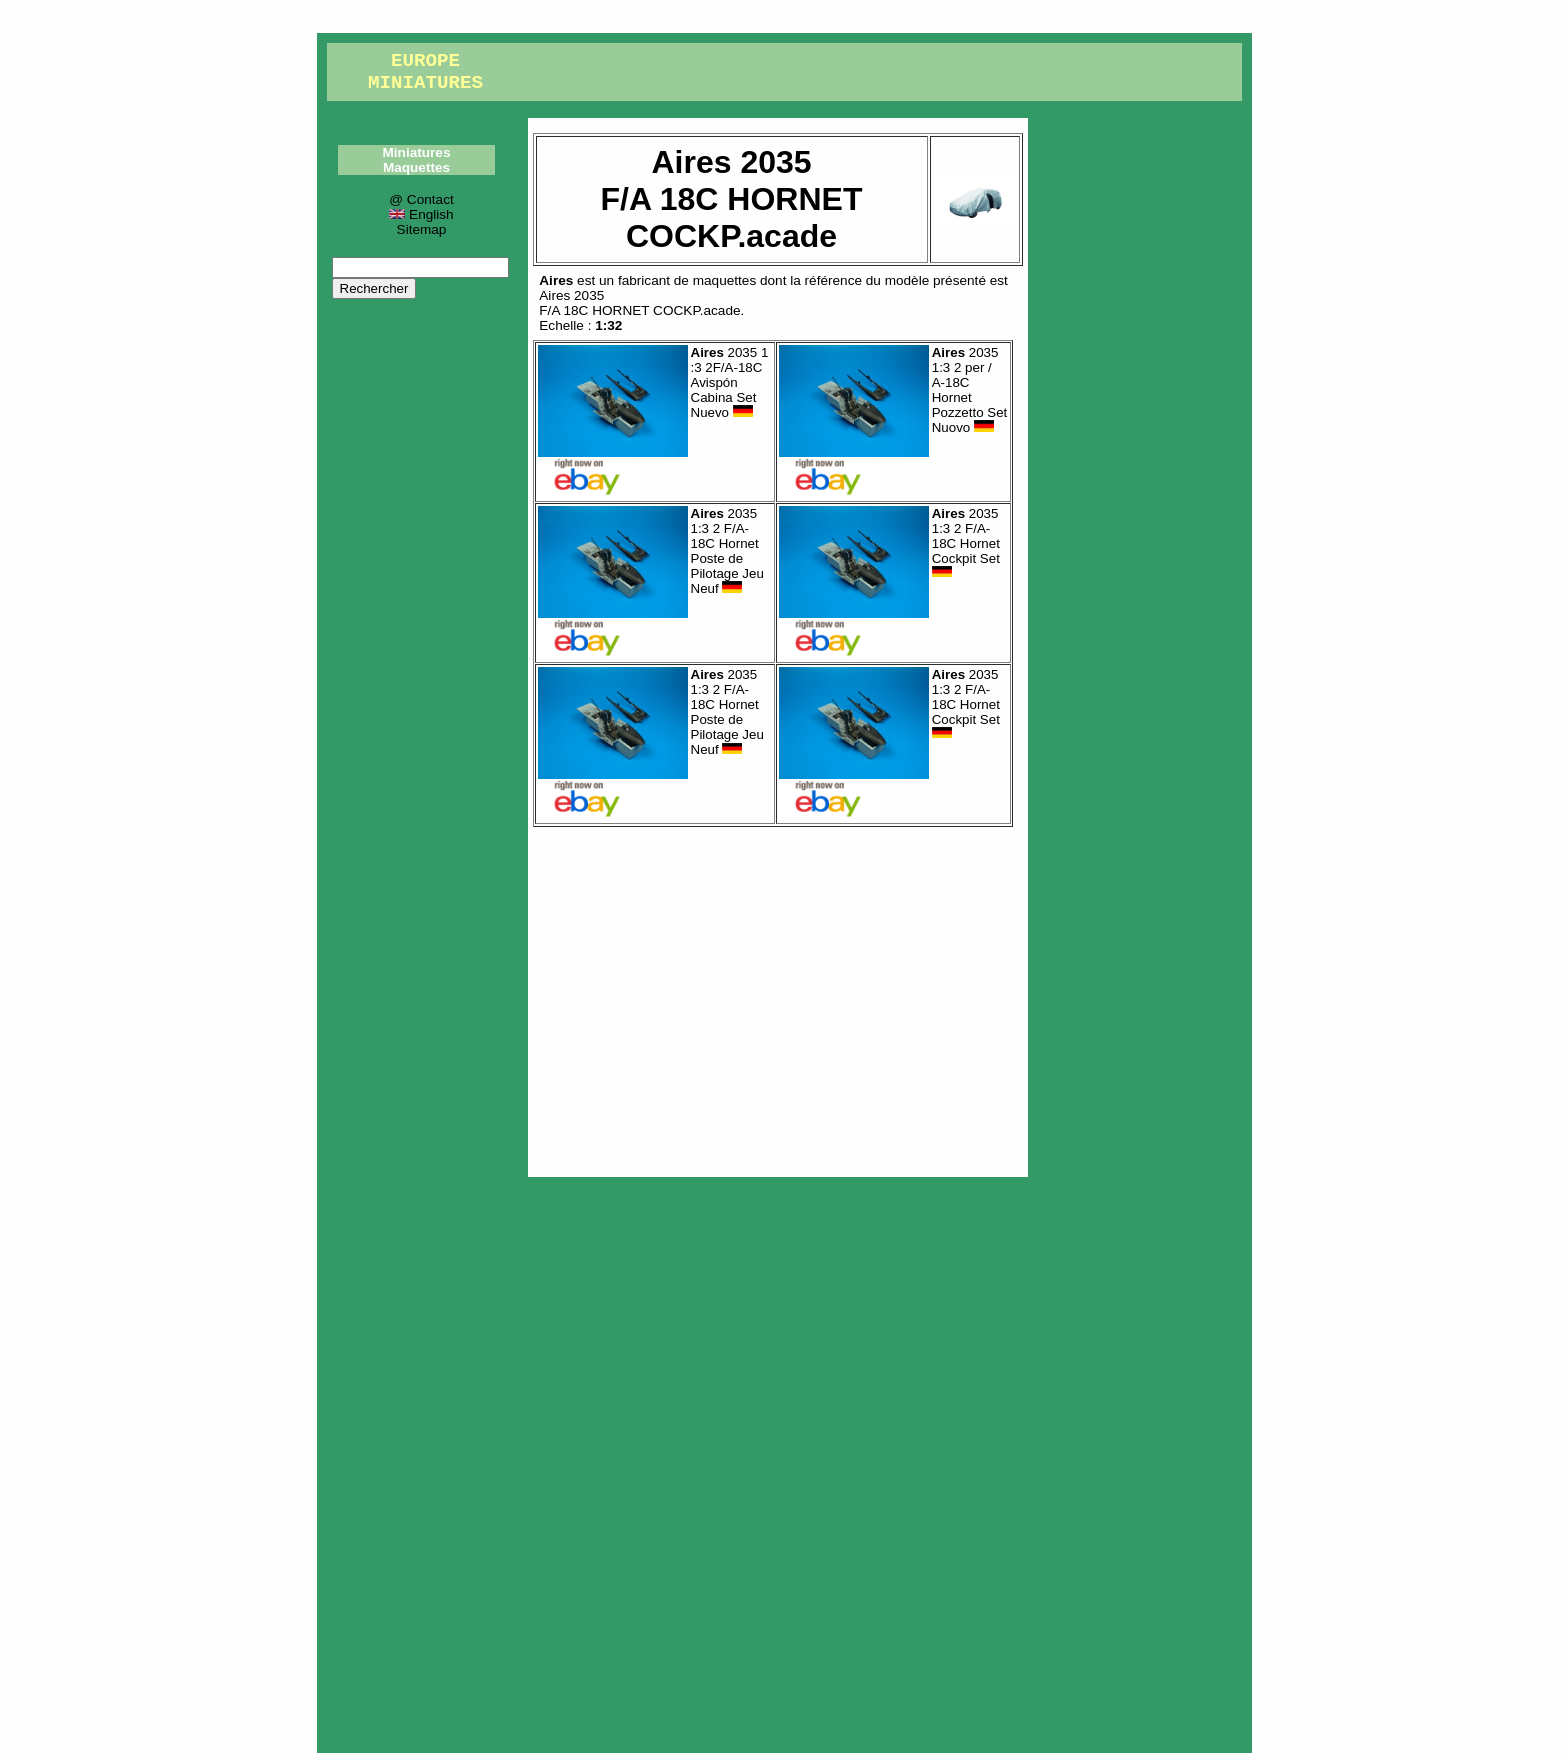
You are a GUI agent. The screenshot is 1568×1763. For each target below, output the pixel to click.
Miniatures (417, 152)
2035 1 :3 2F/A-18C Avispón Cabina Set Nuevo (730, 382)
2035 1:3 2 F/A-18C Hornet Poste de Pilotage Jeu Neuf (727, 551)
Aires (556, 280)
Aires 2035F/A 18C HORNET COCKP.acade (639, 303)
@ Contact (421, 199)
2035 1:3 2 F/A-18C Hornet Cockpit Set (966, 543)
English (421, 214)
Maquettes (416, 167)
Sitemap (422, 229)
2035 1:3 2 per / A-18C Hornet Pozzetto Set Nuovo (970, 390)
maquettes (724, 280)
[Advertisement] (778, 997)
